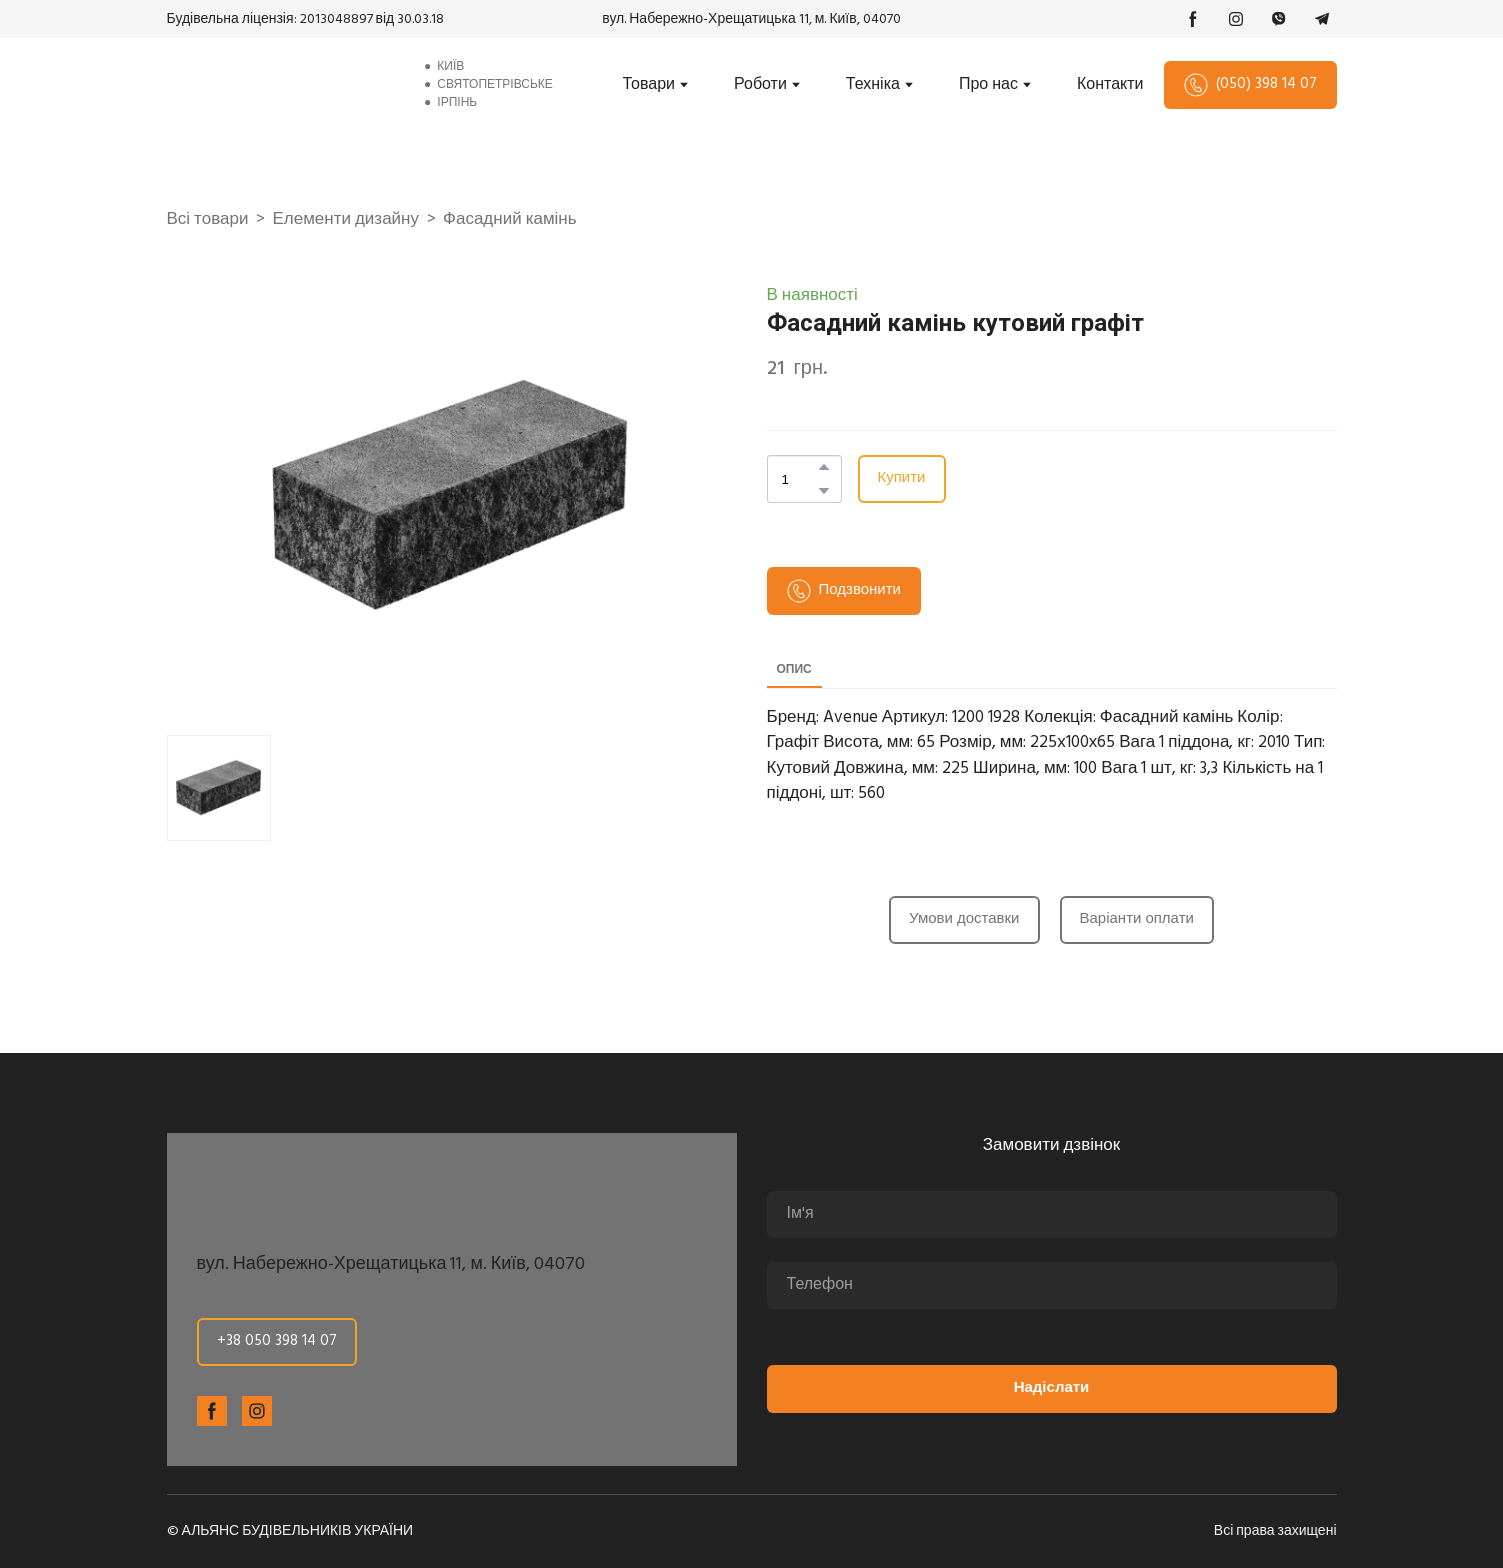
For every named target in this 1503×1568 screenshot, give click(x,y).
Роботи (760, 85)
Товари (649, 85)
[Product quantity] (799, 479)
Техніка (873, 85)
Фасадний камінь (510, 220)
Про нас (988, 85)
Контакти (1110, 85)
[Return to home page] (279, 85)
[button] (1193, 19)
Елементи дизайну (345, 220)
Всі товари (208, 220)
